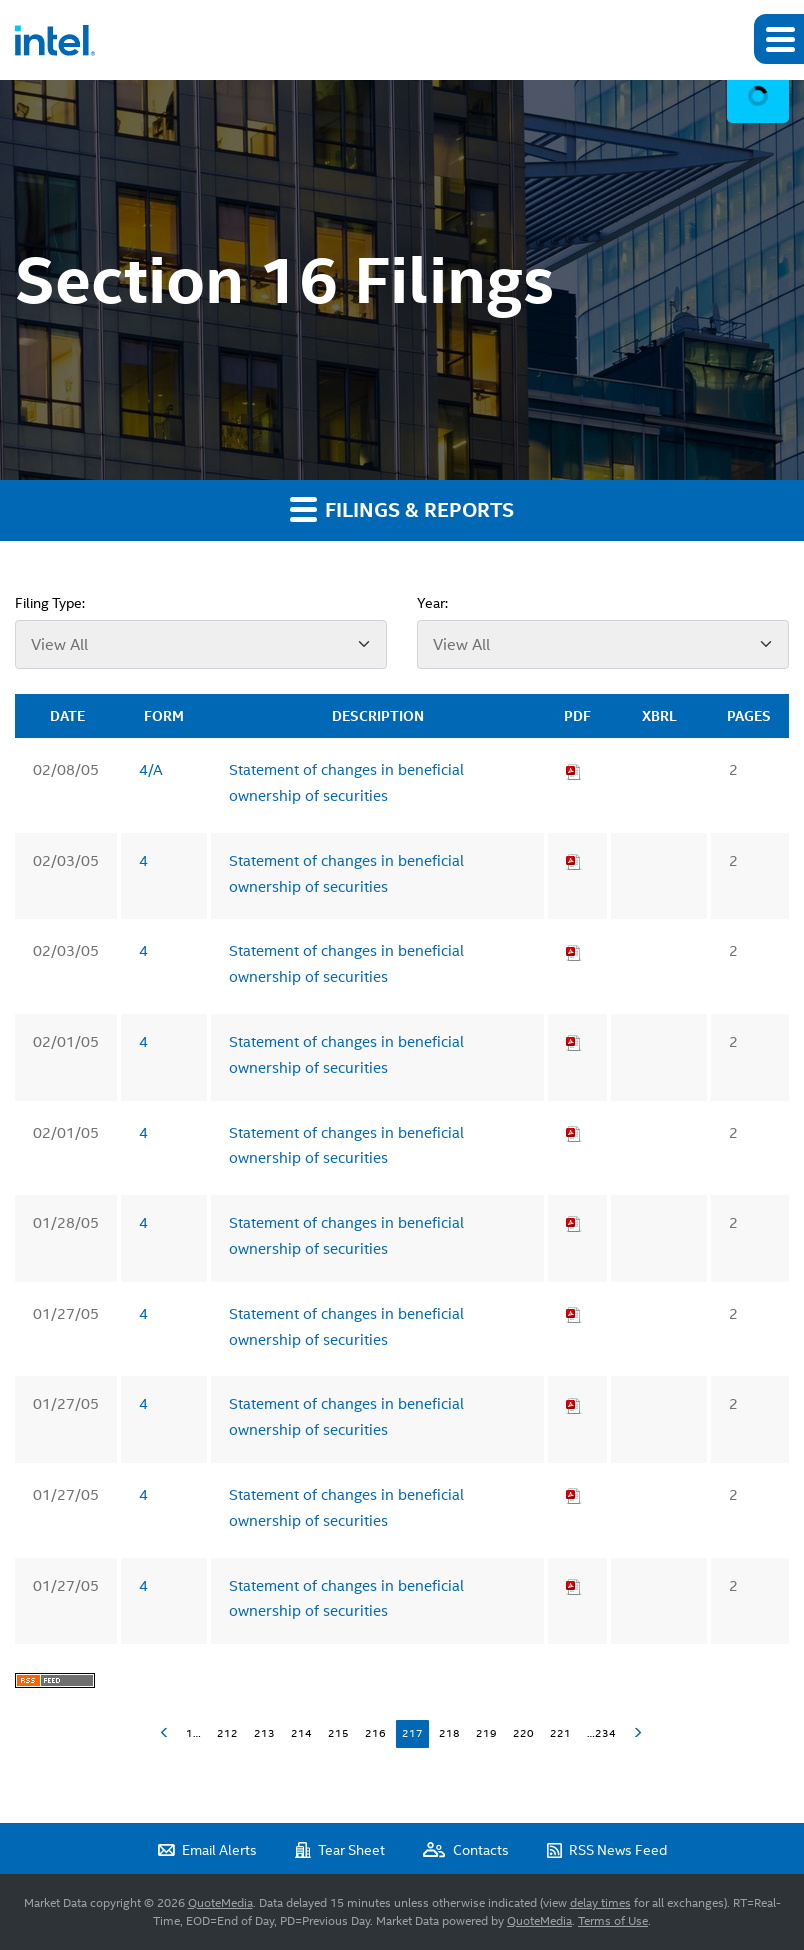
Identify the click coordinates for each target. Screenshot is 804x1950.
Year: (432, 603)
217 (412, 1733)
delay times (600, 1903)
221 (560, 1733)
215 (338, 1733)
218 (449, 1733)
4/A (151, 769)
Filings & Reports (402, 509)
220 (523, 1733)
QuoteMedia (220, 1903)
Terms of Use (613, 1921)
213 (264, 1733)
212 (227, 1733)
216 (375, 1733)
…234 (601, 1733)
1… (193, 1733)
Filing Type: (50, 603)
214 (301, 1733)
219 (486, 1733)
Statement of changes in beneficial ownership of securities (346, 782)
